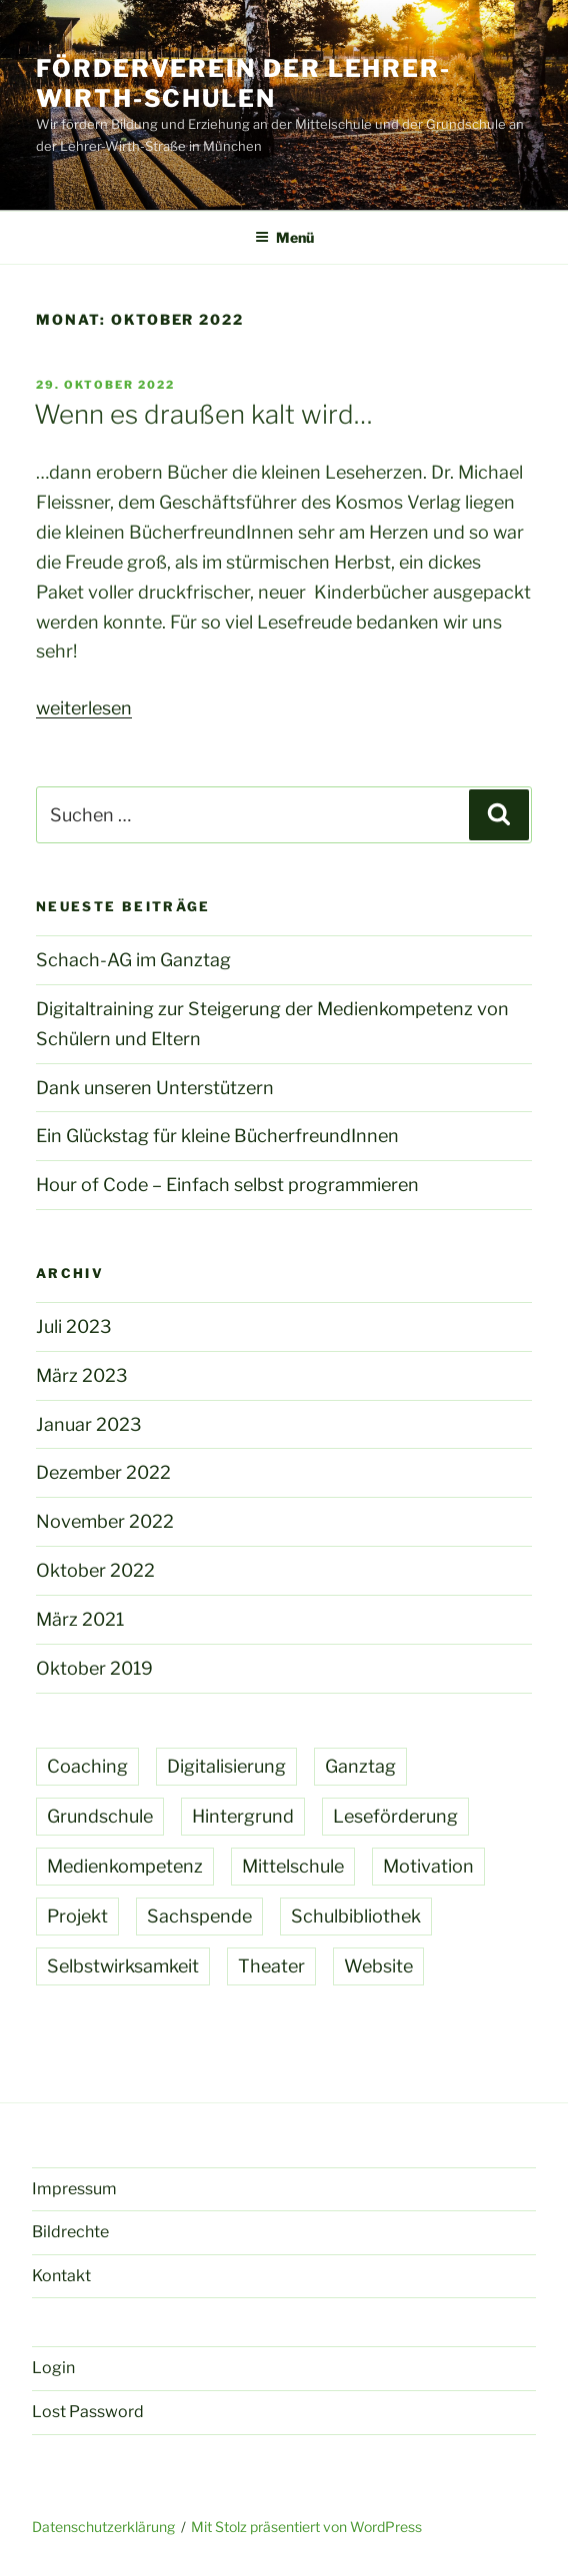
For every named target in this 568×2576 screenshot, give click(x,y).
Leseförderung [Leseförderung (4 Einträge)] (395, 1816)
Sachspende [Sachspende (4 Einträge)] (199, 1916)
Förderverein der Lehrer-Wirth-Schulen (243, 83)
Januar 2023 (89, 1424)
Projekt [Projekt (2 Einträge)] (77, 1916)
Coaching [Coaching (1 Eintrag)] (87, 1766)
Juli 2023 (74, 1326)
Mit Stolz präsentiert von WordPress (306, 2526)
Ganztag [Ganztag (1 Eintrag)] (360, 1766)
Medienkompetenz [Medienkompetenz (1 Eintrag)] (125, 1866)
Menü (284, 237)
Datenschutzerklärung (103, 2526)
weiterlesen (84, 707)
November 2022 (105, 1521)
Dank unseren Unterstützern (155, 1087)
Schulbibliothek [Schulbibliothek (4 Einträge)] (356, 1916)
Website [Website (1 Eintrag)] (378, 1965)
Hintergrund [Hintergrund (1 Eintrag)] (243, 1816)
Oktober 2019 (94, 1668)
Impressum (74, 2188)
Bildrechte (70, 2231)
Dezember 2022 (103, 1472)
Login (53, 2367)
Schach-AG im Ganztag (133, 959)
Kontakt (61, 2275)
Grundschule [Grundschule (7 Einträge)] (100, 1816)
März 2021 (80, 1619)
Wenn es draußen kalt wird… (203, 414)
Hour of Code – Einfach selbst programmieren (227, 1184)
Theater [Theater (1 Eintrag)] (271, 1965)
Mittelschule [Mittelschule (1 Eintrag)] (293, 1866)
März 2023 (82, 1375)
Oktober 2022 (95, 1570)
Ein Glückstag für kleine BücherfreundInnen (217, 1135)
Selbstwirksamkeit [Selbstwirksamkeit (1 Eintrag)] (123, 1965)
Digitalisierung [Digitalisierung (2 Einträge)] (226, 1766)
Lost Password (88, 2411)
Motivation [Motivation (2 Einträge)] (428, 1866)
